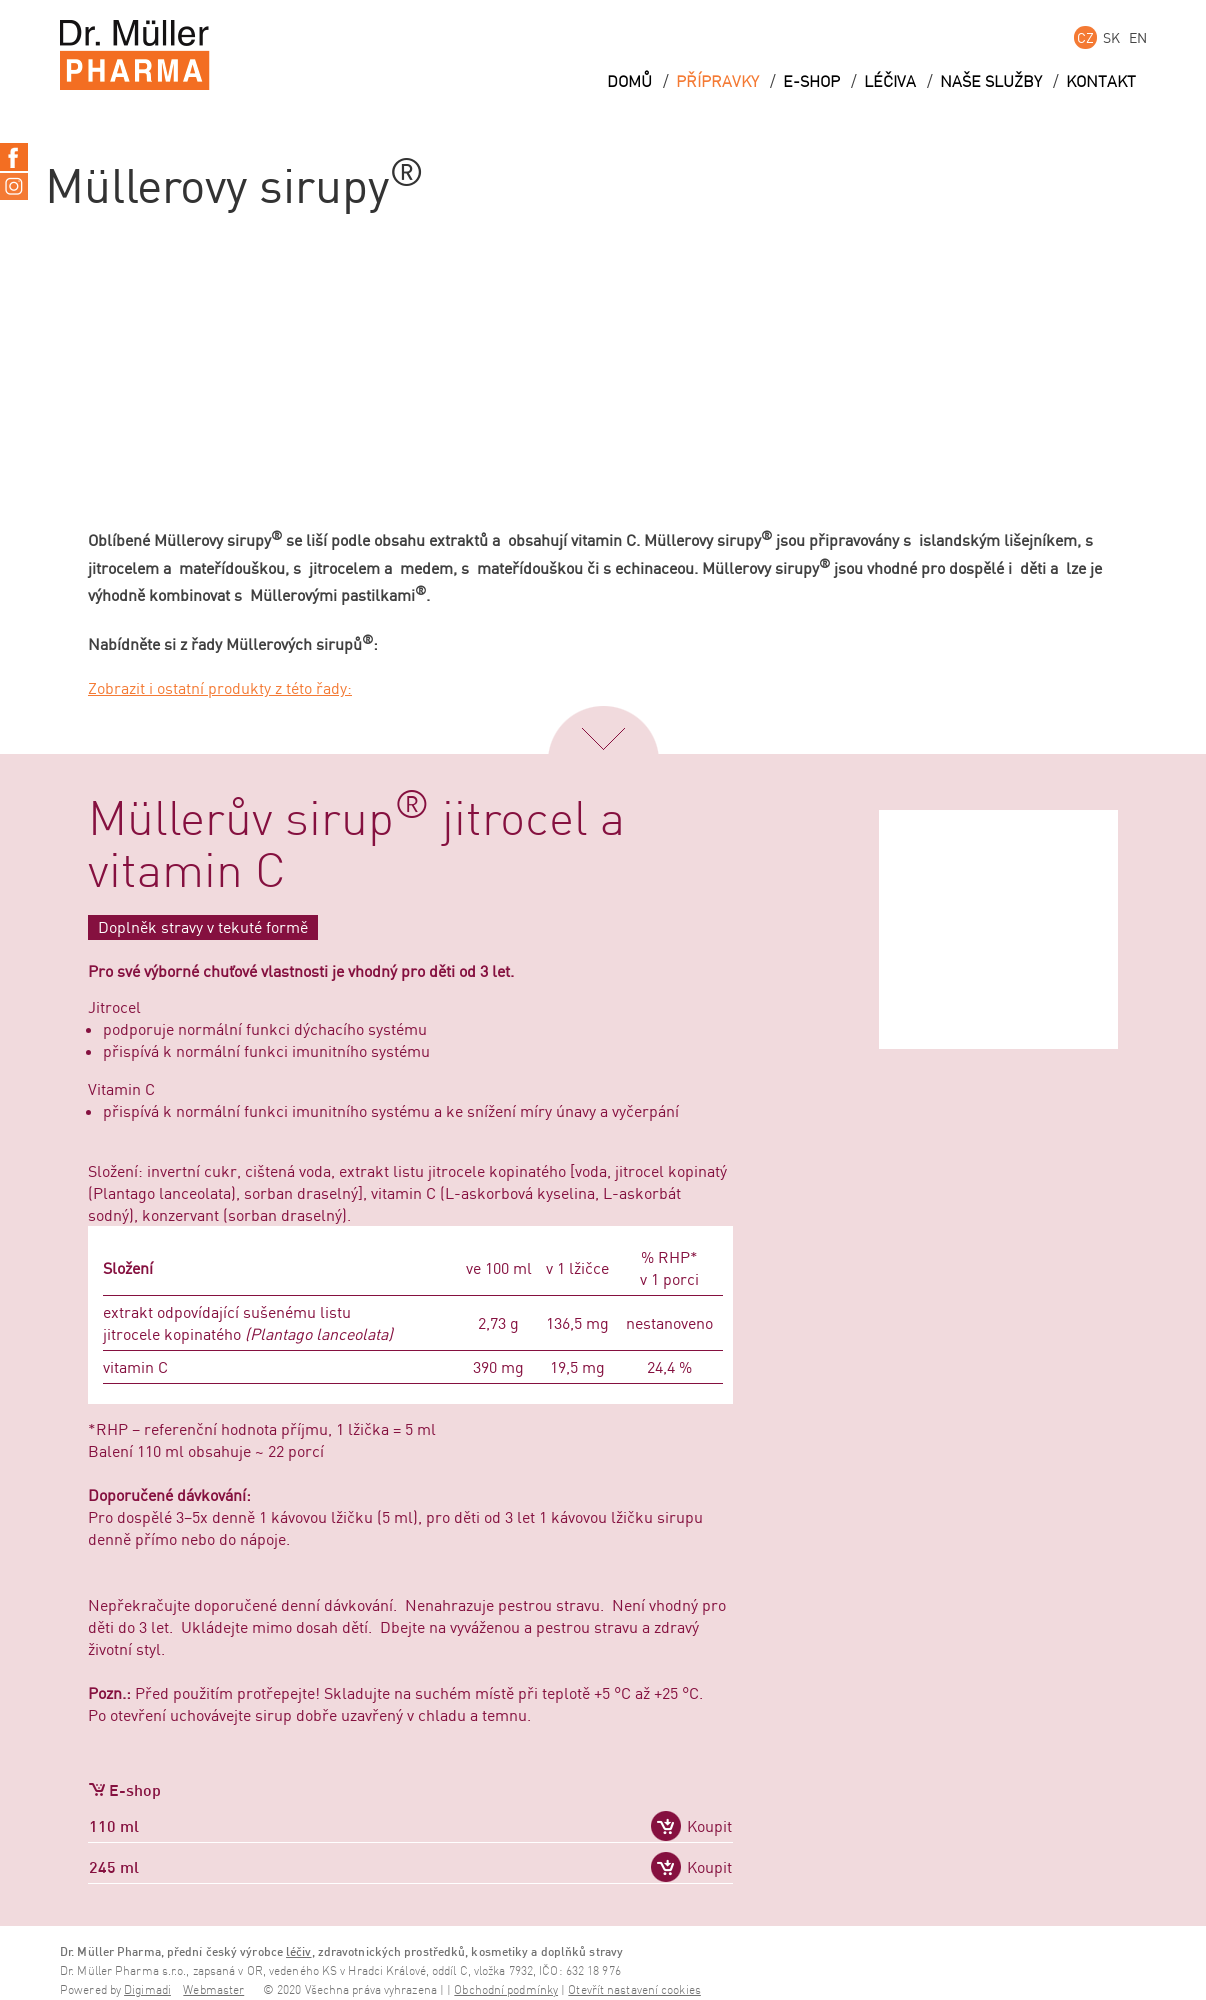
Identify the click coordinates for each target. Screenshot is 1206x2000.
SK (1111, 37)
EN (1138, 37)
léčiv (299, 1951)
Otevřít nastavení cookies (634, 1990)
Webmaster (213, 1990)
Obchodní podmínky (506, 1990)
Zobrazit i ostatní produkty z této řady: (220, 688)
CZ (1085, 37)
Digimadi (147, 1990)
